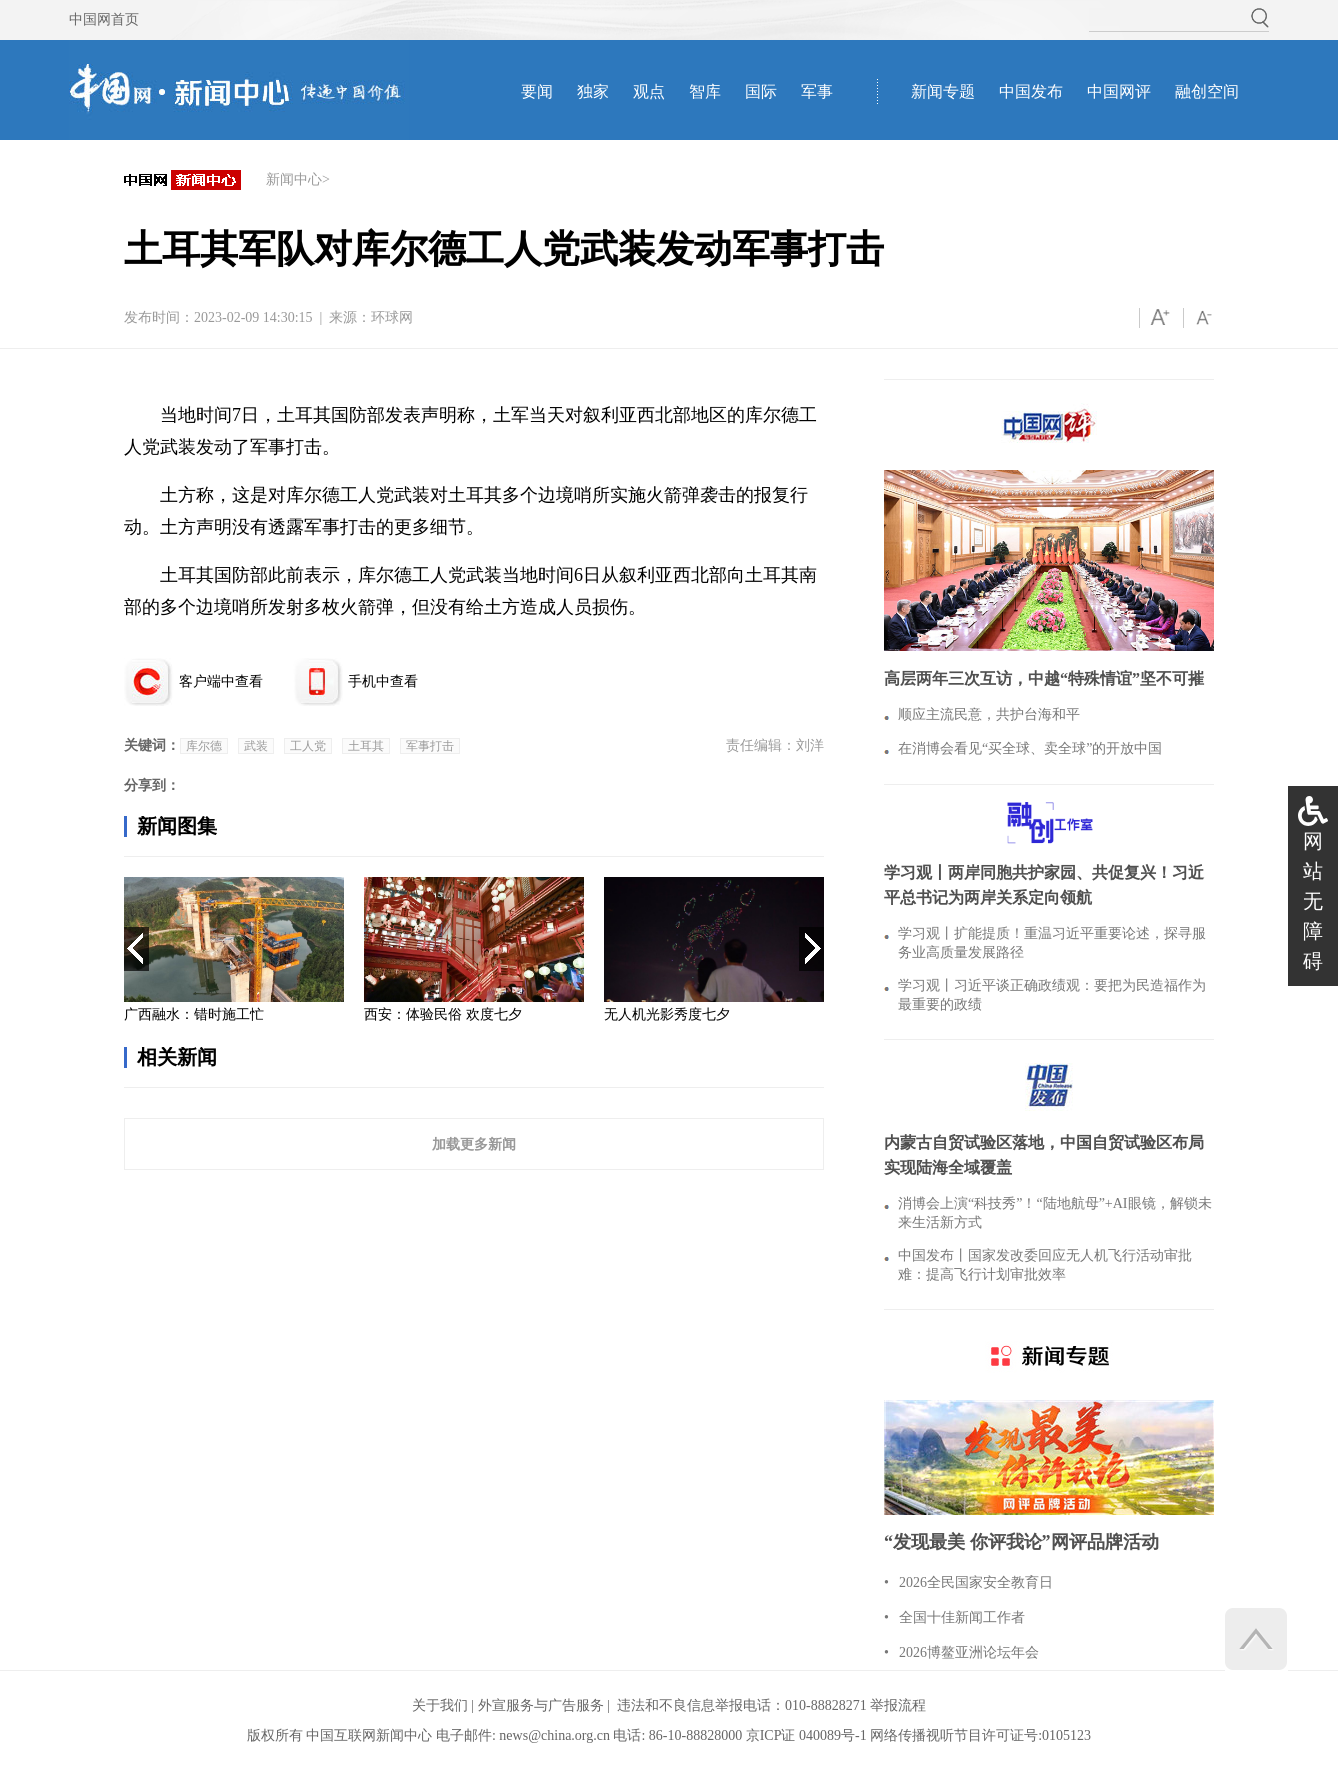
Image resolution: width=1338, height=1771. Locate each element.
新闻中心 (294, 179)
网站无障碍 (1313, 901)
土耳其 (366, 746)
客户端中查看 (221, 681)
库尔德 (204, 746)
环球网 (392, 317)
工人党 (308, 746)
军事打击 (430, 746)
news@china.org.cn (554, 1735)
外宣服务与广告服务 (541, 1705)
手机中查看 (383, 681)
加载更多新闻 (474, 1144)
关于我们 (440, 1705)
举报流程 (898, 1705)
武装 (256, 746)
